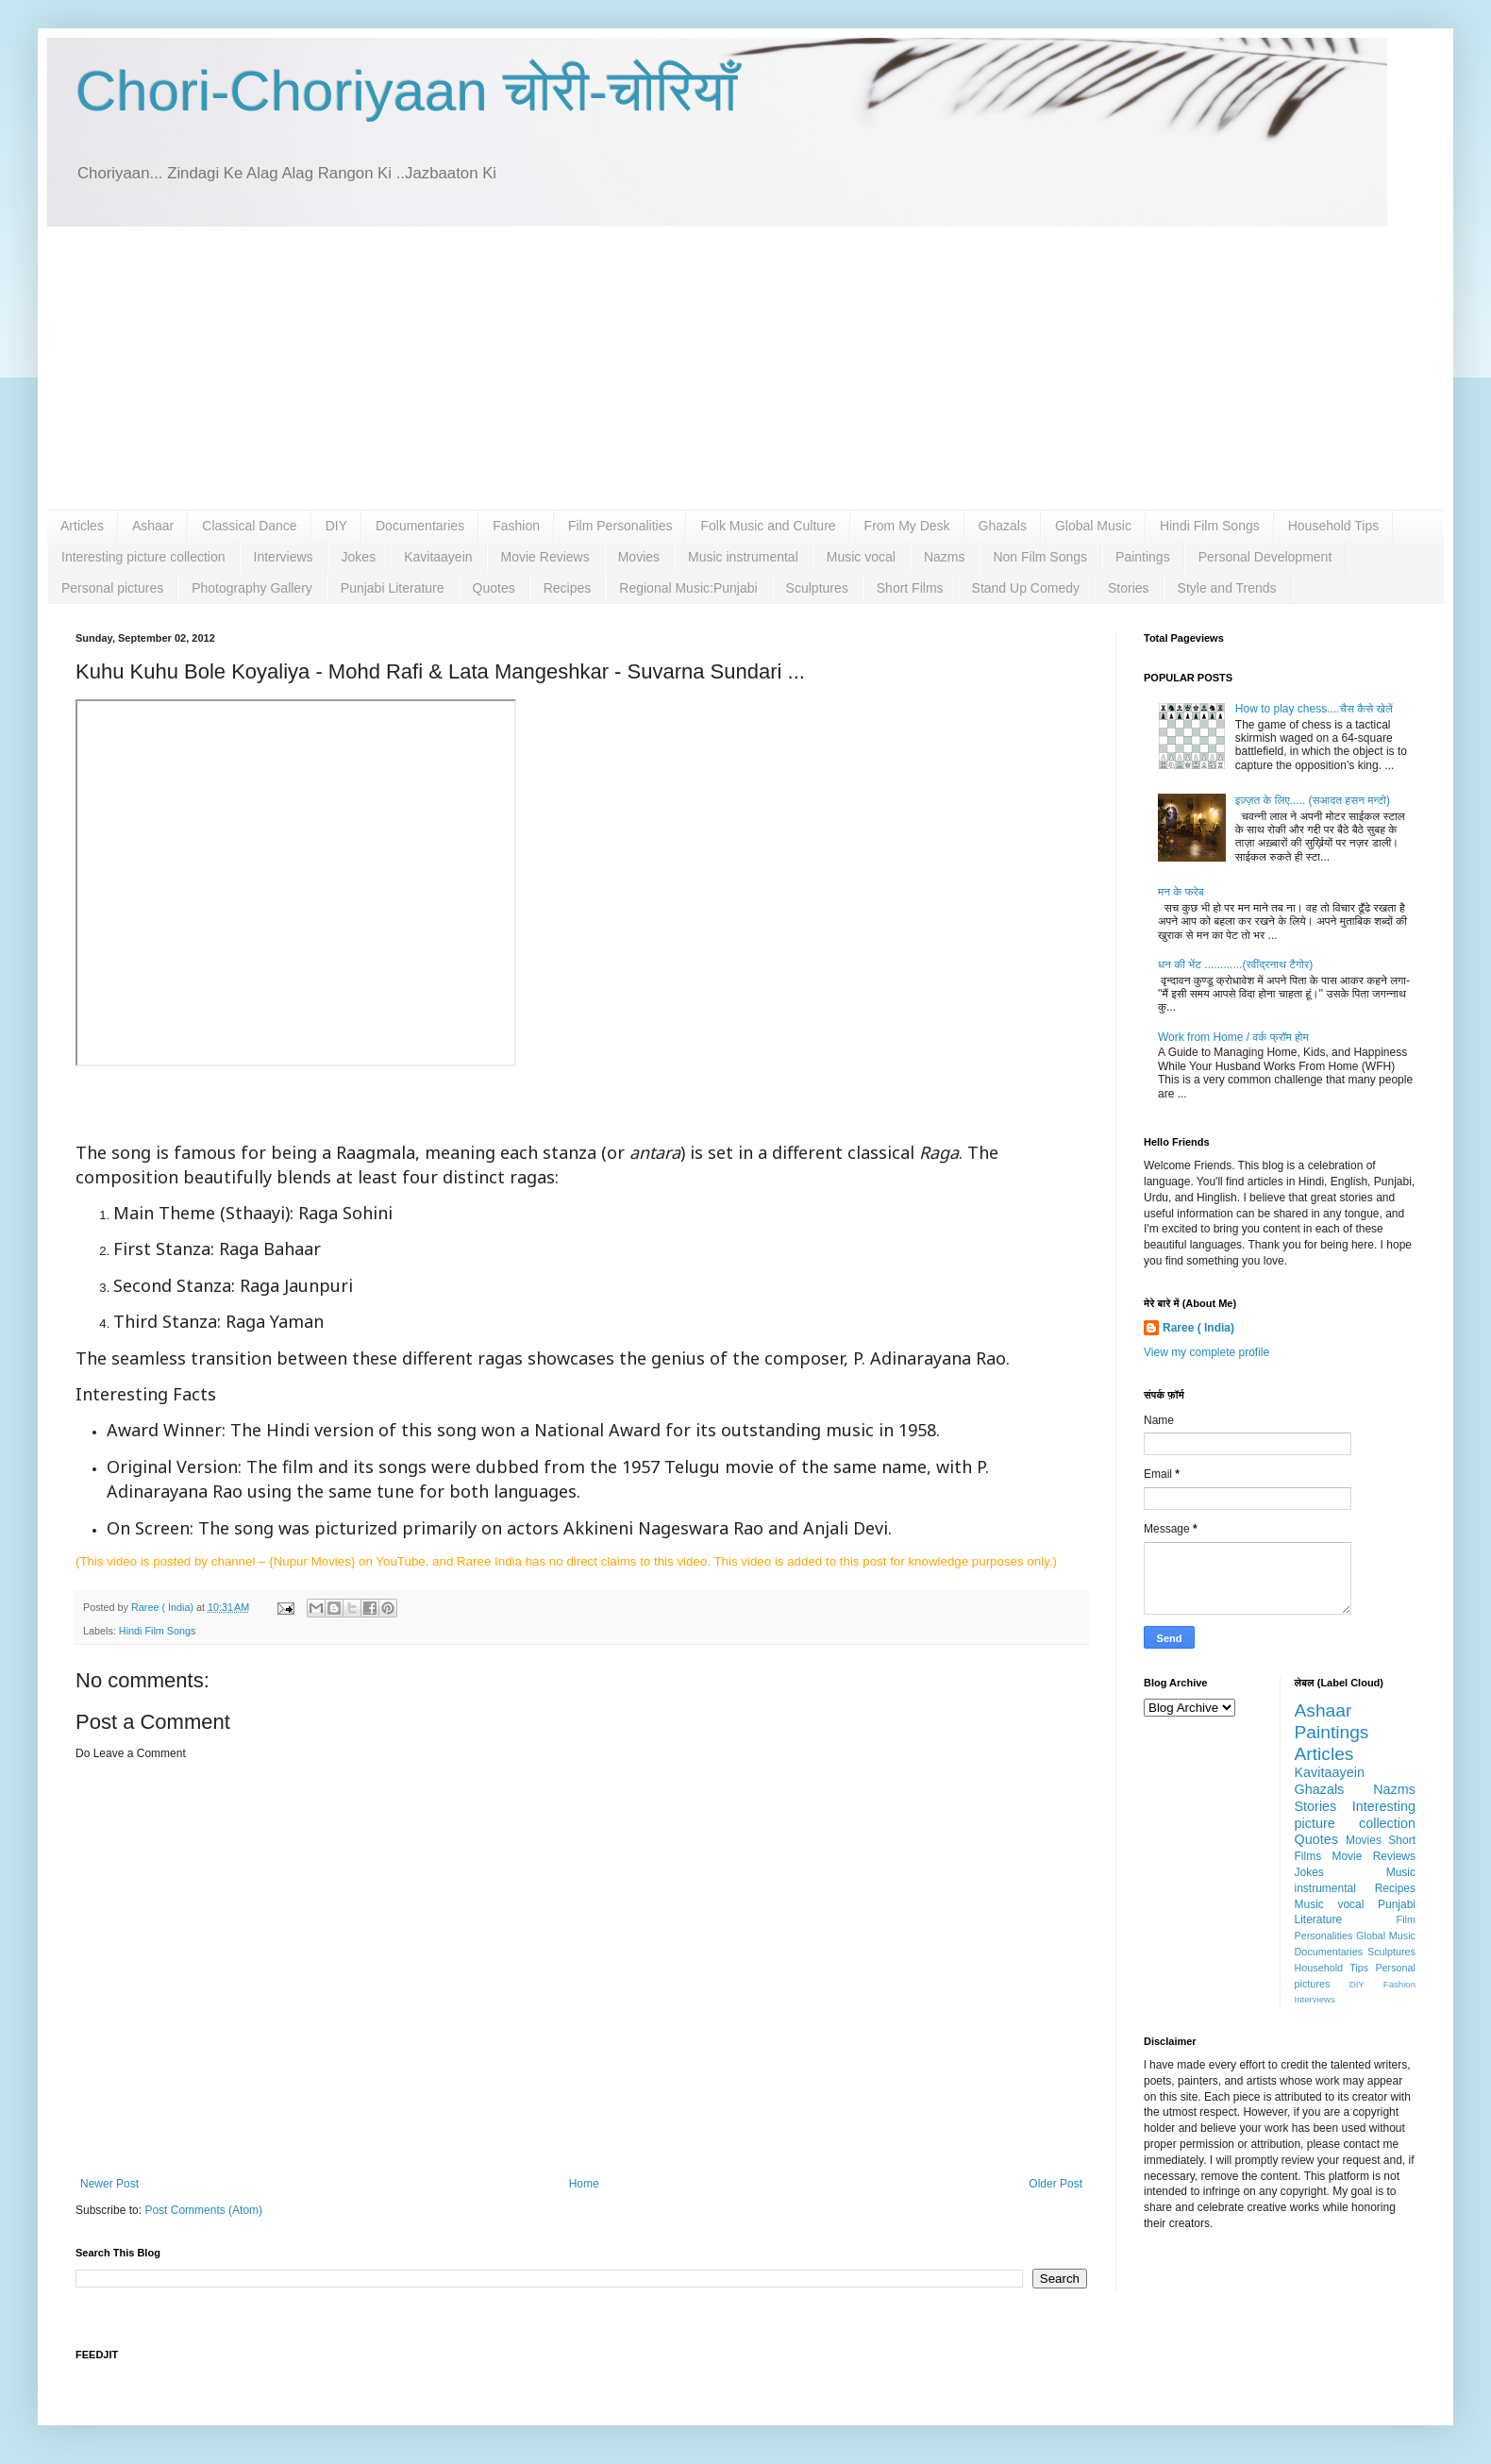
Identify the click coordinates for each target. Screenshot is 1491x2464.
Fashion (516, 525)
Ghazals (1003, 525)
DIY (336, 525)
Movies (639, 556)
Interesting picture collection (143, 556)
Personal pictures (112, 587)
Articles (82, 525)
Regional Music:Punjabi (688, 587)
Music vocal (861, 556)
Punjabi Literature (392, 587)
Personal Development (1265, 556)
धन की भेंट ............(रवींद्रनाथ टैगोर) (1235, 964)
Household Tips (1334, 525)
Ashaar (153, 525)
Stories (1128, 587)
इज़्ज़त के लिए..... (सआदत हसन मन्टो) (1312, 800)
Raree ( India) (1198, 1327)
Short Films (910, 587)
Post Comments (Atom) (203, 2210)
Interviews (283, 556)
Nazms (944, 556)
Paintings (1142, 556)
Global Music (1093, 525)
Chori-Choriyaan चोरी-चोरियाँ (406, 91)
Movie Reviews (545, 556)
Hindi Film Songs (1210, 525)
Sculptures (817, 587)
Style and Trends (1227, 587)
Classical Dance (249, 525)
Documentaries (420, 525)
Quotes (494, 587)
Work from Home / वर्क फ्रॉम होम (1233, 1037)
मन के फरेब (1181, 891)
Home (584, 2183)
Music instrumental (743, 556)
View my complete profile (1206, 1352)
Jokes (359, 556)
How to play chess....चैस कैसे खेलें (1314, 708)
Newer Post (109, 2183)
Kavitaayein (438, 556)
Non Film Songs (1040, 556)
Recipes (568, 587)
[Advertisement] (745, 368)
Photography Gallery (252, 587)
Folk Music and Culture (767, 525)
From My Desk (907, 525)
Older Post (1055, 2183)
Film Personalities (620, 525)
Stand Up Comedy (1026, 587)
